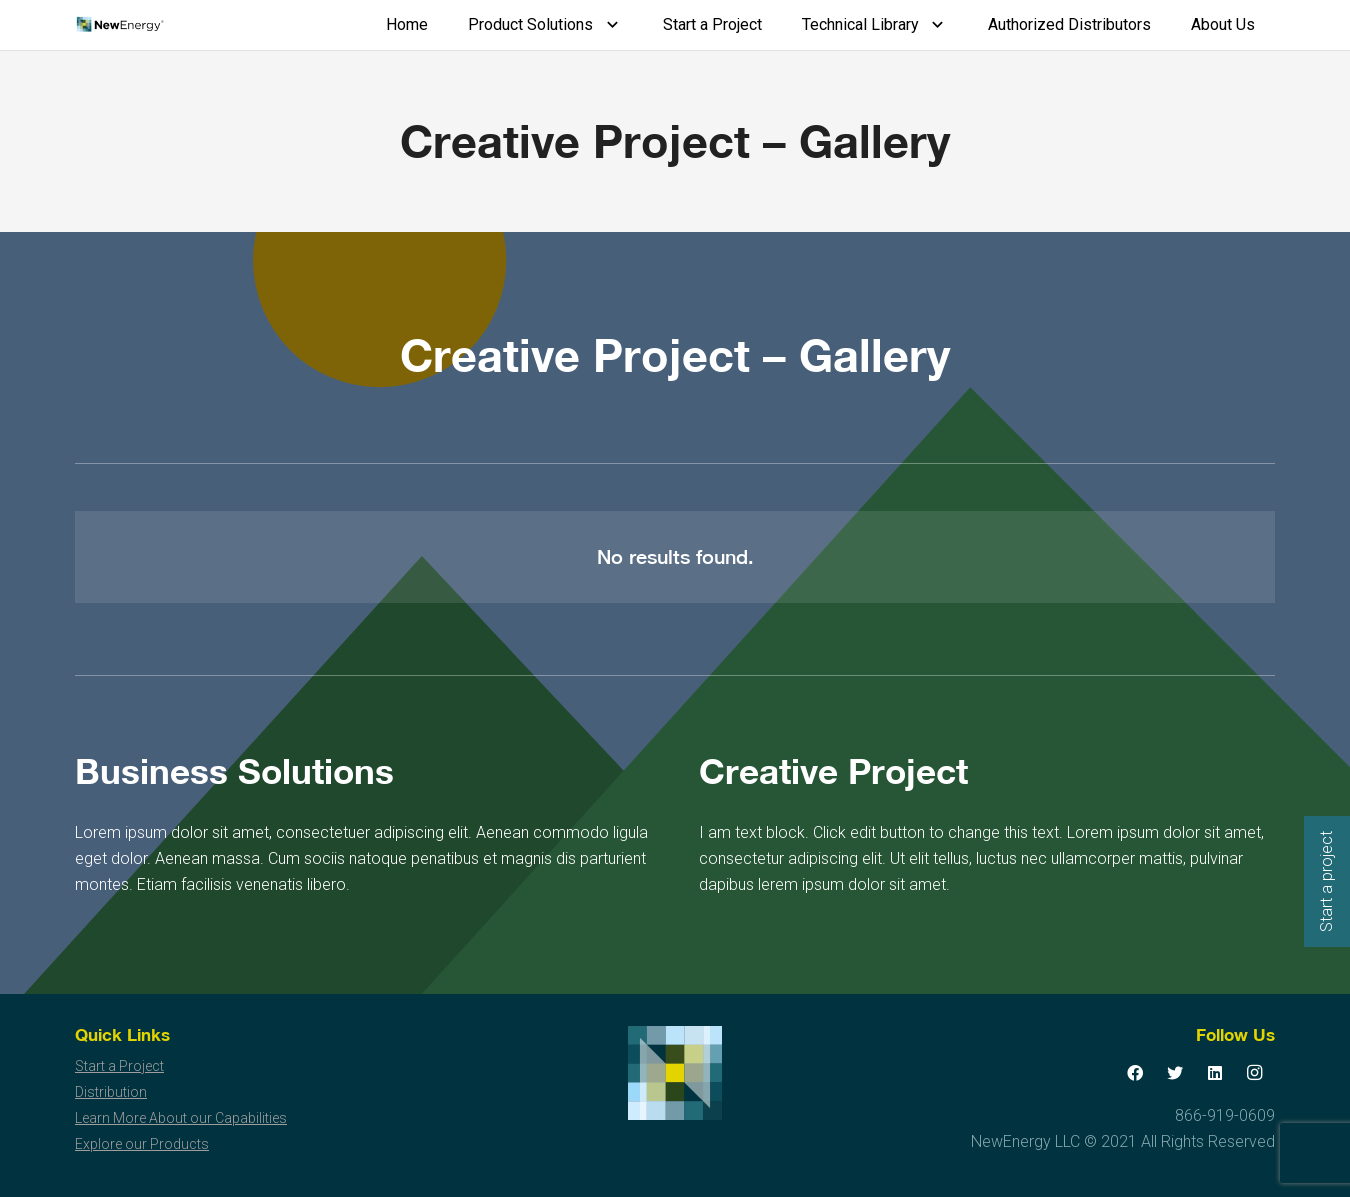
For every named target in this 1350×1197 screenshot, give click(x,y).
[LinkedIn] (1215, 1073)
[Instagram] (1255, 1073)
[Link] (119, 25)
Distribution (111, 1092)
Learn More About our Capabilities (181, 1118)
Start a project (1326, 881)
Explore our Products (142, 1144)
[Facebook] (1135, 1073)
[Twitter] (1175, 1073)
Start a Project (119, 1066)
